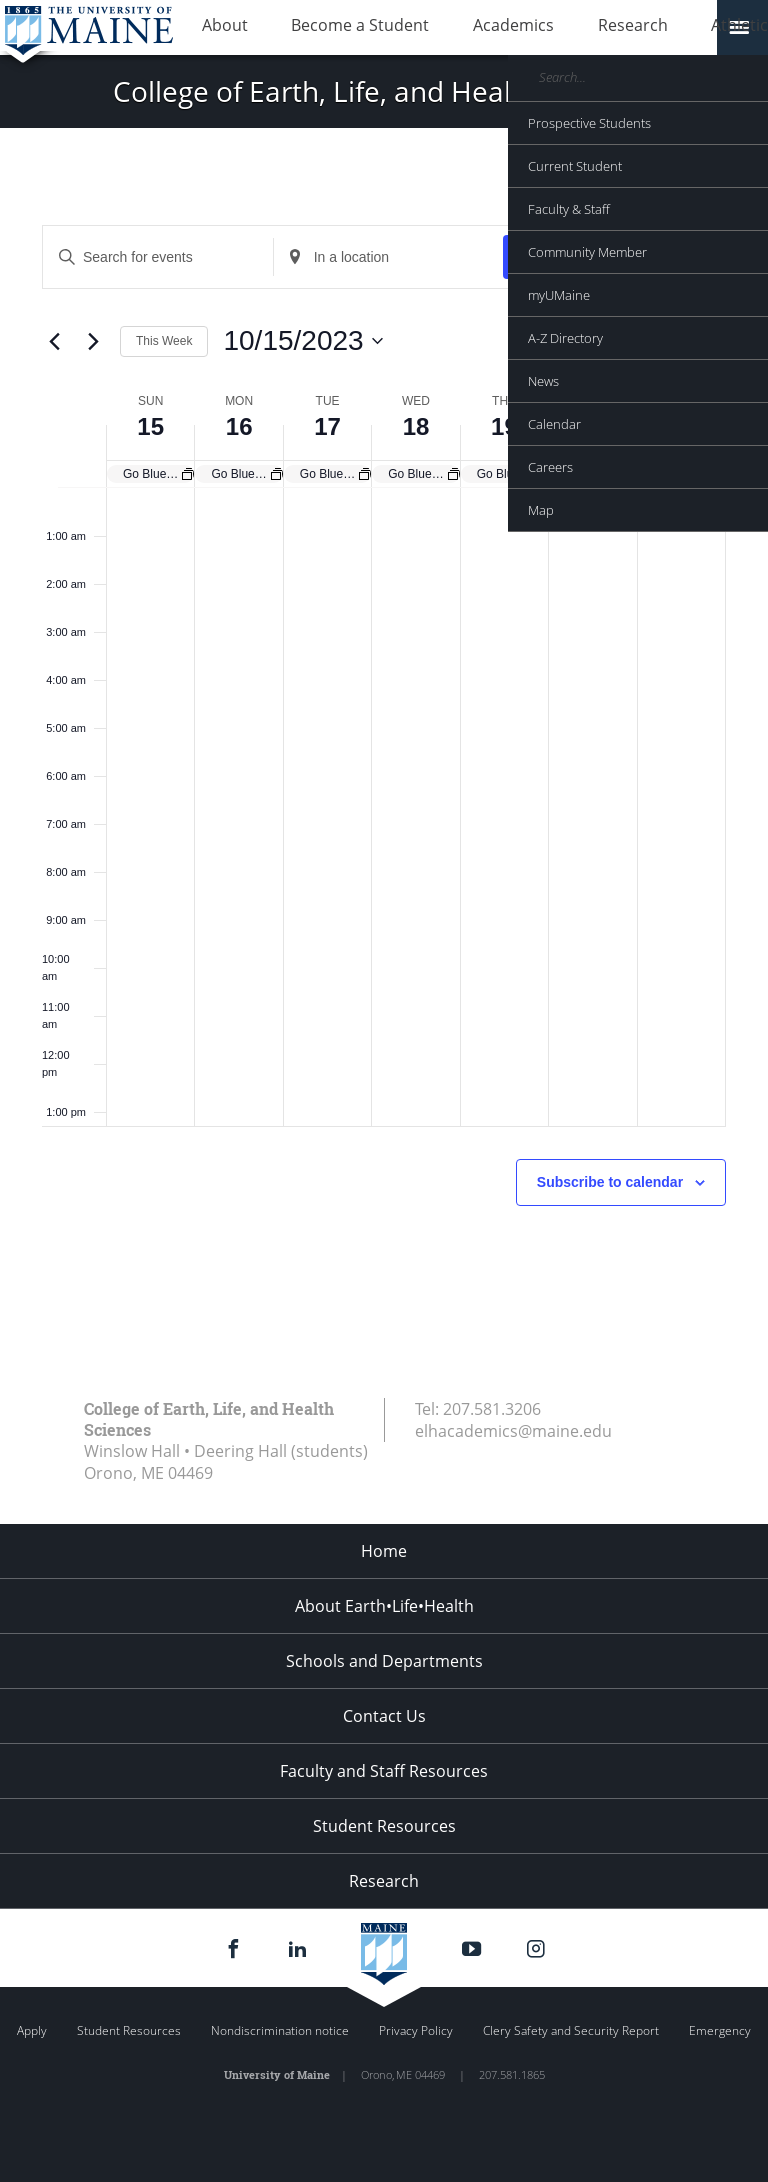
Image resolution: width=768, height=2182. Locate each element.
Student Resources (384, 1826)
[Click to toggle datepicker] (302, 341)
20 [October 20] (592, 426)
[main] (384, 763)
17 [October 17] (327, 426)
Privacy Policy (416, 2030)
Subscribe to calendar (610, 1182)
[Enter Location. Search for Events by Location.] (389, 257)
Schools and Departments (384, 1661)
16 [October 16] (239, 426)
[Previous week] (54, 341)
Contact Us (384, 1716)
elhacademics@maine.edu (513, 1431)
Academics (464, 28)
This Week (164, 341)
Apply (32, 2030)
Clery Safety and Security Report (571, 2030)
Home (384, 1551)
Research (564, 28)
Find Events (562, 257)
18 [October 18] (416, 426)
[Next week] (93, 341)
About (215, 28)
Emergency (720, 2030)
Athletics (655, 28)
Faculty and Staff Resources (384, 1771)
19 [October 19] (504, 426)
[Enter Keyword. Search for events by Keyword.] (158, 257)
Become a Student (331, 28)
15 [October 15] (150, 426)
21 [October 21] (681, 426)
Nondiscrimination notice (280, 2030)
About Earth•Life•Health (384, 1606)
